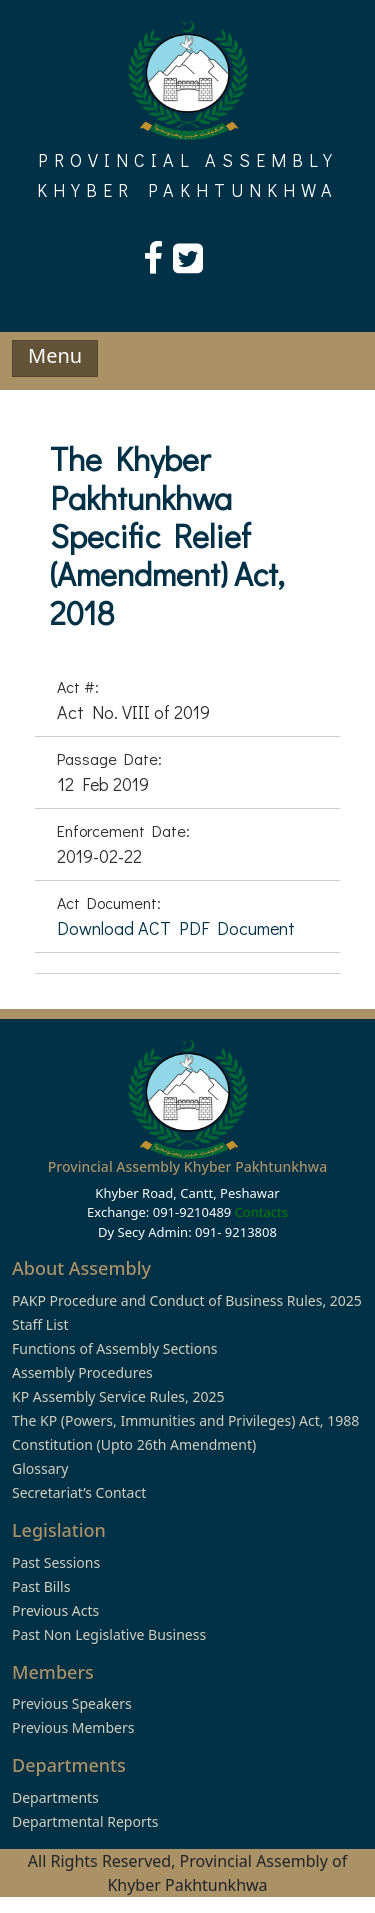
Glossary (40, 1468)
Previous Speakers (72, 1703)
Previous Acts (55, 1610)
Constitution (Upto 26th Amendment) (134, 1444)
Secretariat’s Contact (79, 1492)
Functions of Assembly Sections (115, 1348)
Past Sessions (56, 1562)
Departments (55, 1797)
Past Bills (41, 1586)
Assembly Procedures (82, 1372)
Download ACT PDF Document (176, 928)
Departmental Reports (85, 1821)
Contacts (261, 1212)
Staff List (40, 1324)
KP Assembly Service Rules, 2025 (118, 1396)
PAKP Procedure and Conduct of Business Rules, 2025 (187, 1300)
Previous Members (73, 1727)
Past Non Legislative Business (109, 1634)
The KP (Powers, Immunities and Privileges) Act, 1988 (185, 1420)
